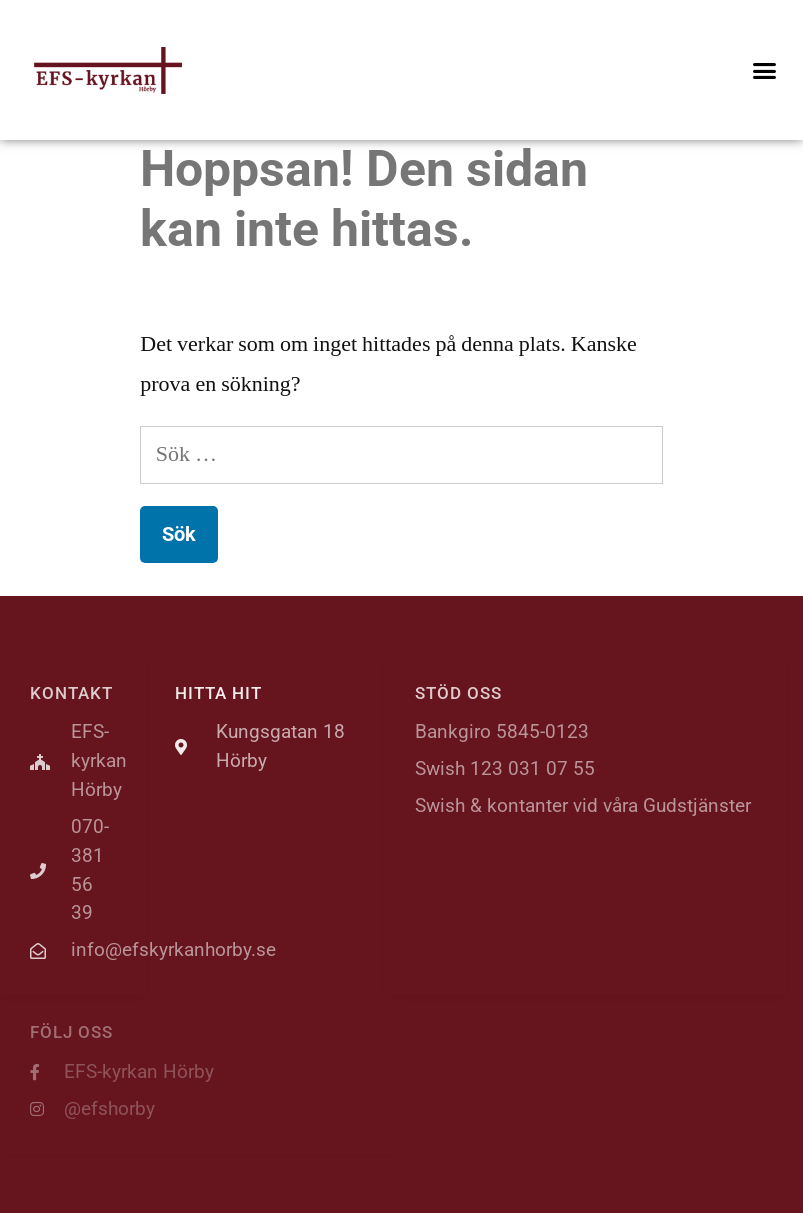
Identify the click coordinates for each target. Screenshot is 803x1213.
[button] (764, 70)
